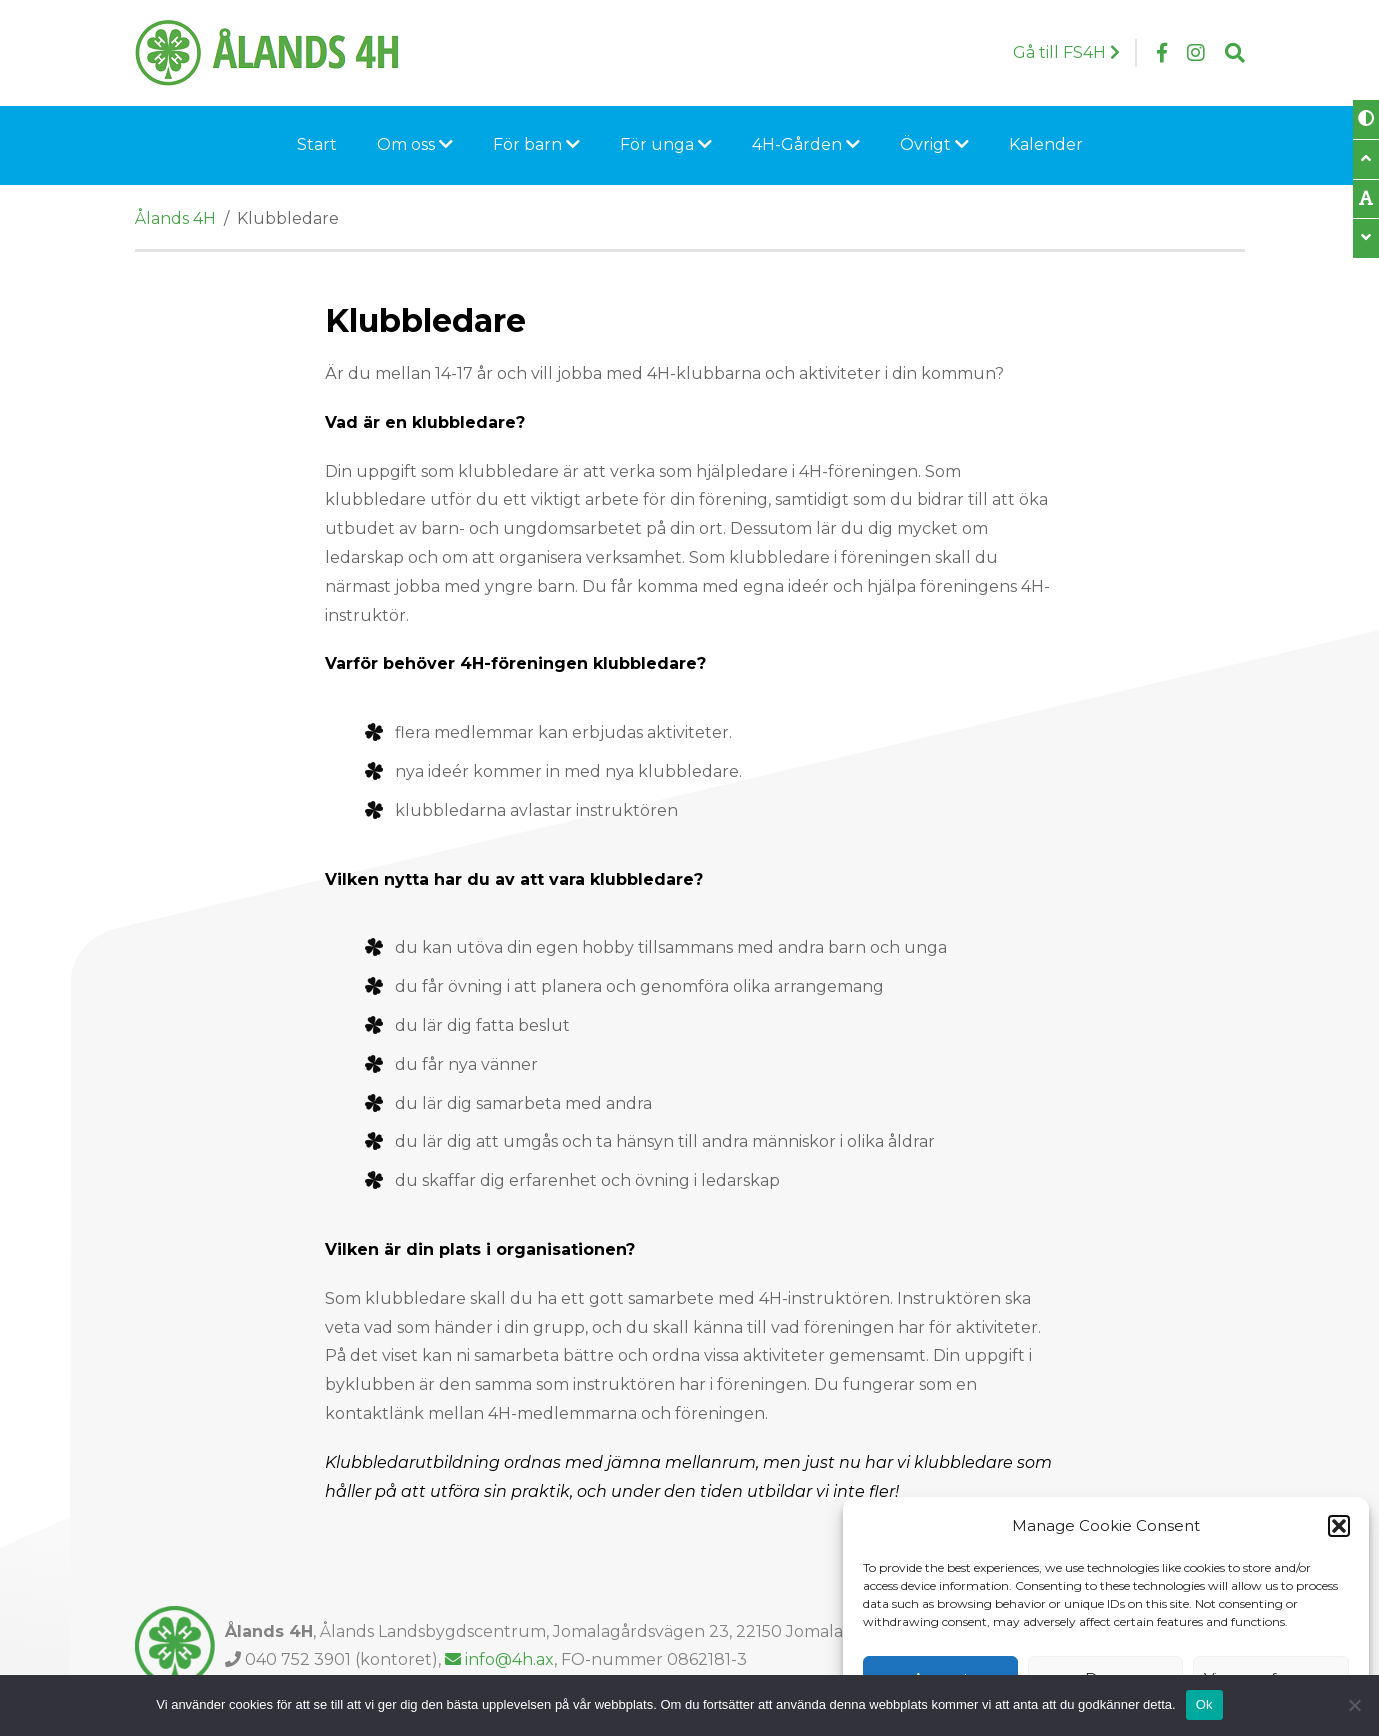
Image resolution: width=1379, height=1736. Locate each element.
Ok (1204, 1704)
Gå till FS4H (1066, 52)
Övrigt (934, 144)
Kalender (1046, 144)
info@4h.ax (499, 1659)
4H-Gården (806, 144)
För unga (666, 144)
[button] (1339, 1526)
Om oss (415, 144)
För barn (536, 144)
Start (317, 144)
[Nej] (1354, 1705)
